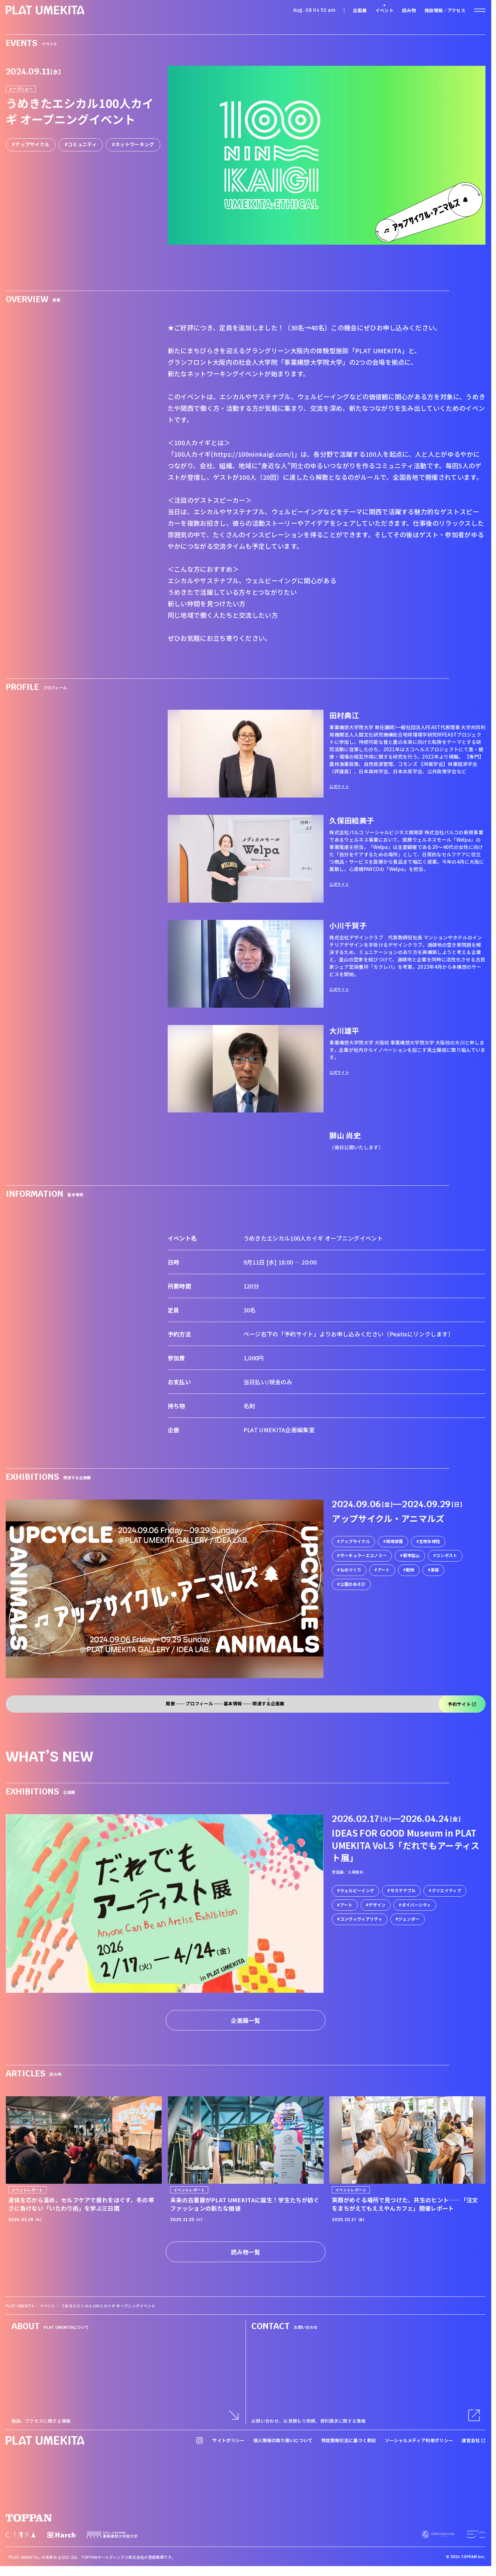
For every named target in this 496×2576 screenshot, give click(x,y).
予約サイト (462, 1704)
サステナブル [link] (403, 1890)
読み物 (409, 10)
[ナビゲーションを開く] (479, 10)
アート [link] (384, 1570)
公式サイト (339, 786)
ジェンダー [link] (409, 1919)
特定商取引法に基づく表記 (348, 2440)
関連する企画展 (268, 1704)
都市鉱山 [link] (411, 1556)
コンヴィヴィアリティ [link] (361, 1919)
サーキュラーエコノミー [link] (363, 1556)
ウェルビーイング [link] (357, 1890)
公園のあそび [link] (353, 1584)
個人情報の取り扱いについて (283, 2440)
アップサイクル (32, 144)
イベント (384, 10)
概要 (170, 1704)
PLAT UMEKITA (20, 2305)
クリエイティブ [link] (446, 1890)
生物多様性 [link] (429, 1541)
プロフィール (199, 1704)
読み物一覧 (245, 2252)
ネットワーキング (134, 144)
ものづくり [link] (351, 1570)
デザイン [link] (377, 1905)
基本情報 (233, 1704)
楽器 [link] (435, 1570)
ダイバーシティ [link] (416, 1905)
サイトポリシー (228, 2440)
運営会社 (473, 2440)
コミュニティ (82, 144)
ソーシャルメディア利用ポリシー (419, 2440)
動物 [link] (410, 1570)
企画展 (360, 10)
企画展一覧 (245, 2020)
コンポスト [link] (446, 1556)
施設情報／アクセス (444, 10)
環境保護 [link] (394, 1541)
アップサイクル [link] (355, 1541)
